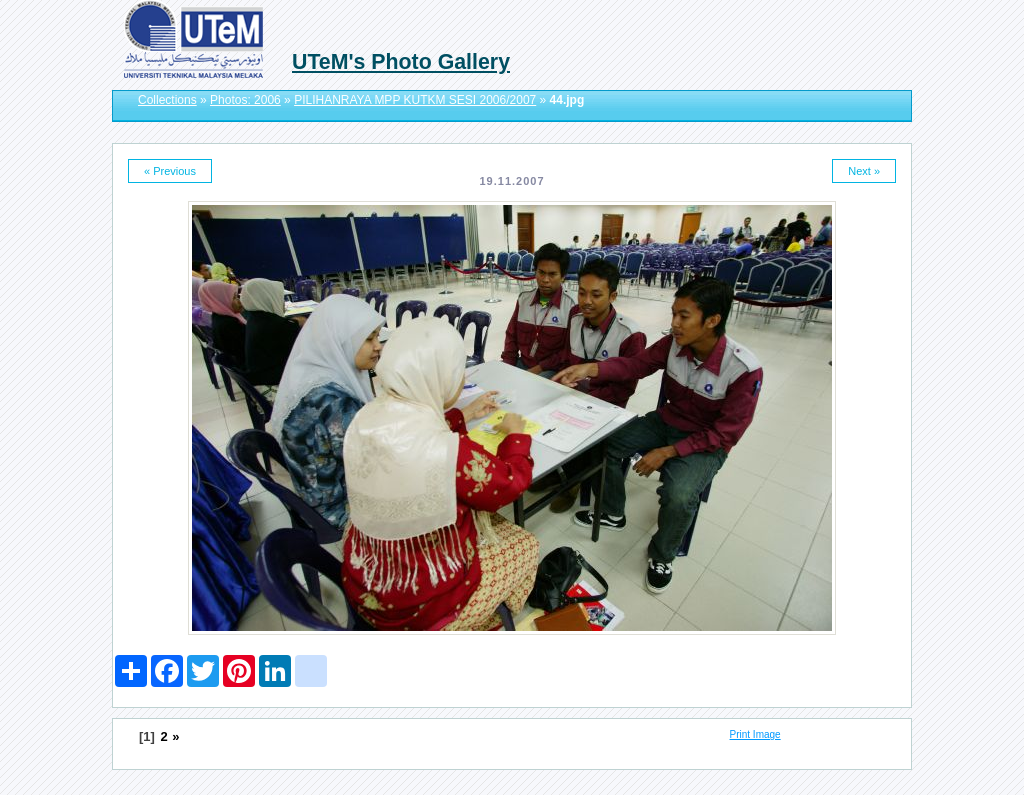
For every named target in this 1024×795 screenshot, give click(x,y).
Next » (864, 171)
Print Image (755, 734)
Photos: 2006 (245, 100)
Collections (167, 100)
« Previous (170, 171)
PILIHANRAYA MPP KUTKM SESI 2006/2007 (415, 100)
